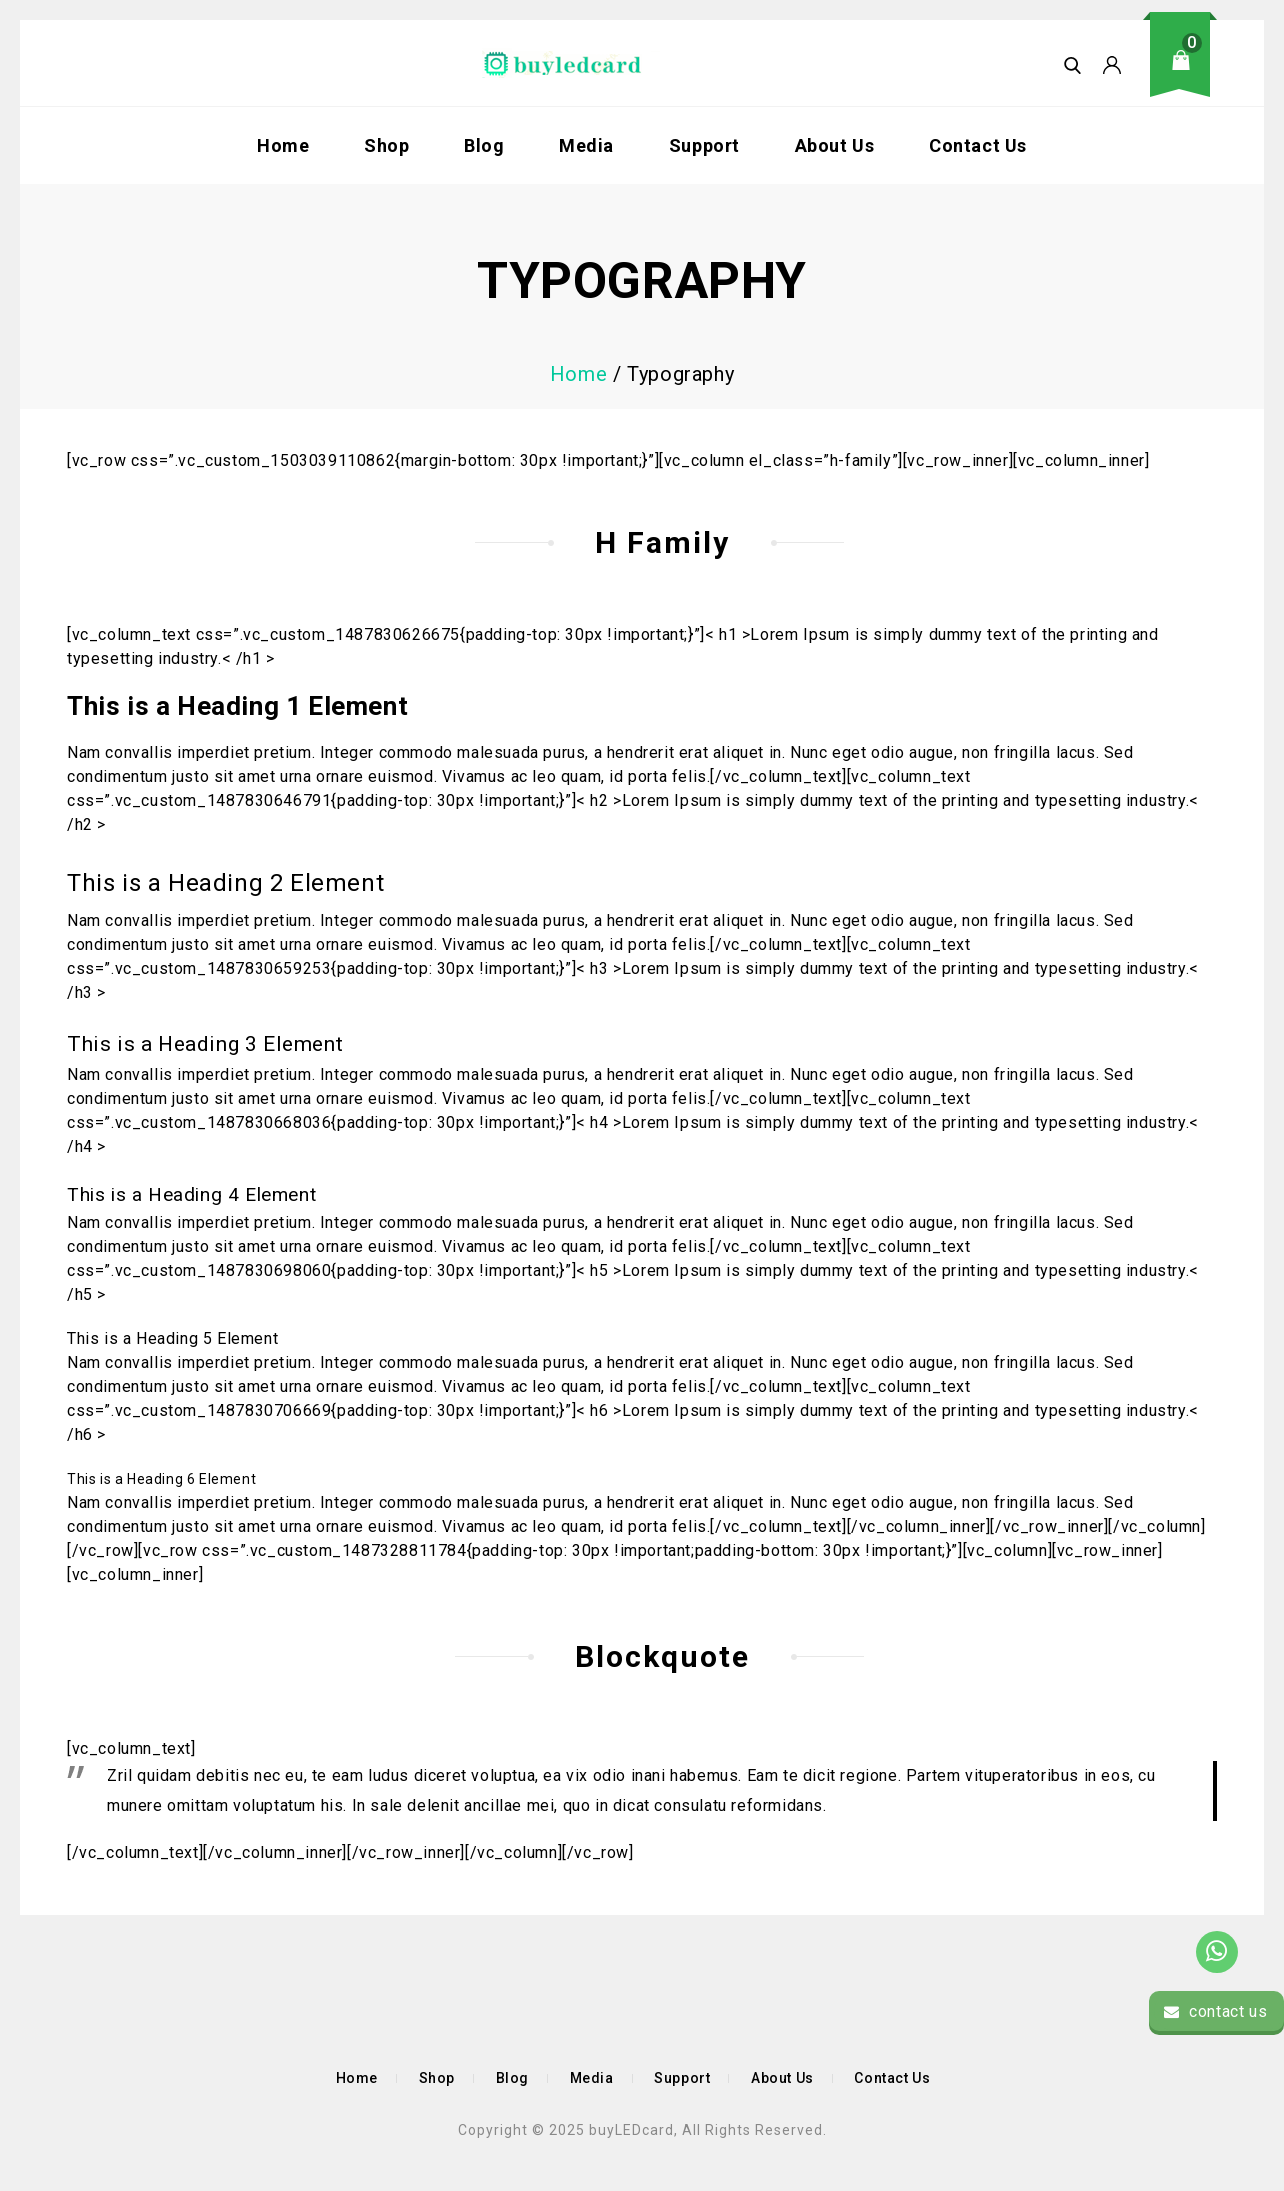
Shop (386, 145)
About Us (835, 145)
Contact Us (978, 145)
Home (283, 145)
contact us (1215, 2011)
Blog (484, 145)
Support (704, 145)
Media (586, 145)
